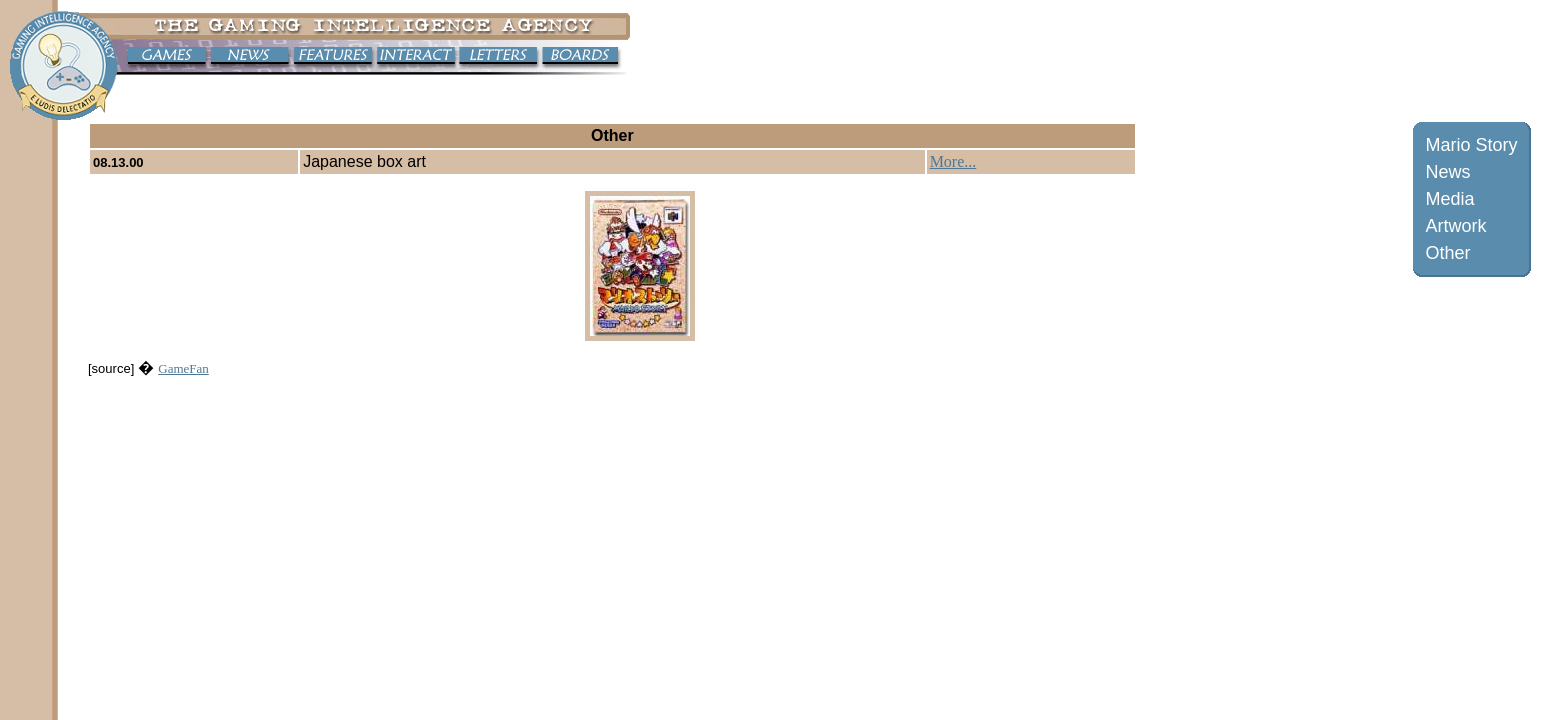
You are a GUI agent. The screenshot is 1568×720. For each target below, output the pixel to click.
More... (953, 161)
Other (1448, 253)
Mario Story (1472, 145)
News (1448, 172)
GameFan (183, 368)
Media (1450, 199)
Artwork (1456, 226)
